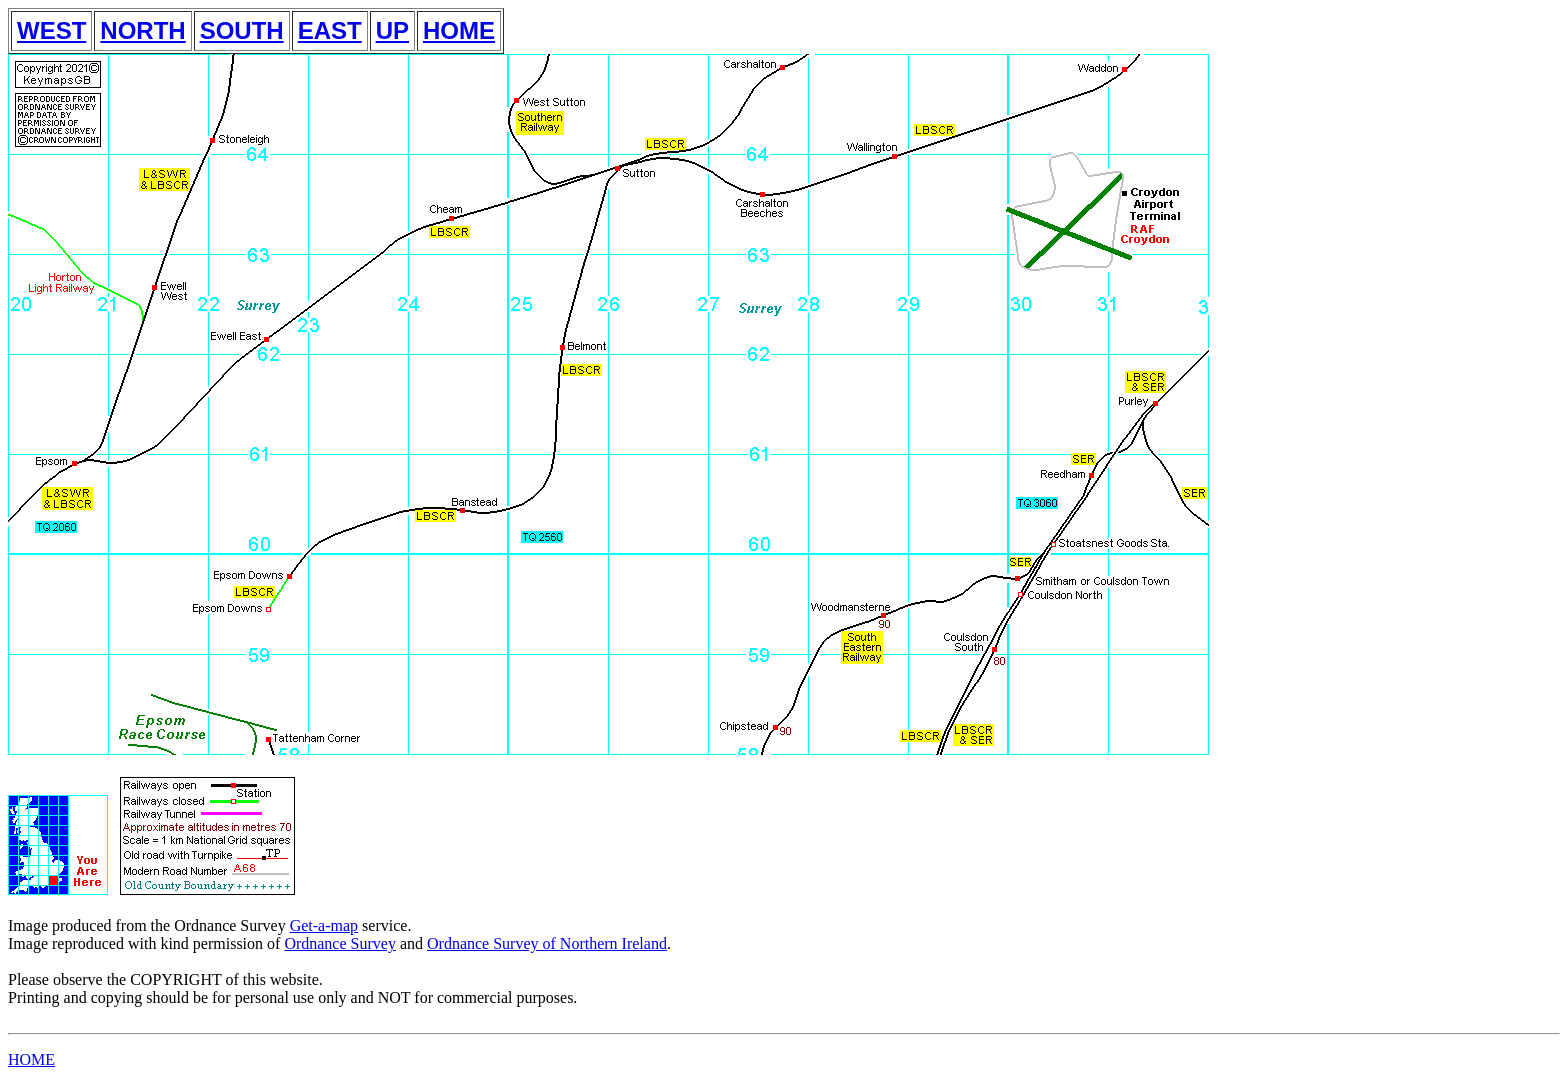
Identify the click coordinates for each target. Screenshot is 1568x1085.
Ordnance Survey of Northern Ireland (547, 943)
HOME (459, 30)
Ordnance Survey (340, 943)
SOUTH (242, 30)
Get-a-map (324, 925)
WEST (51, 30)
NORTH (142, 30)
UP (392, 30)
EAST (330, 30)
